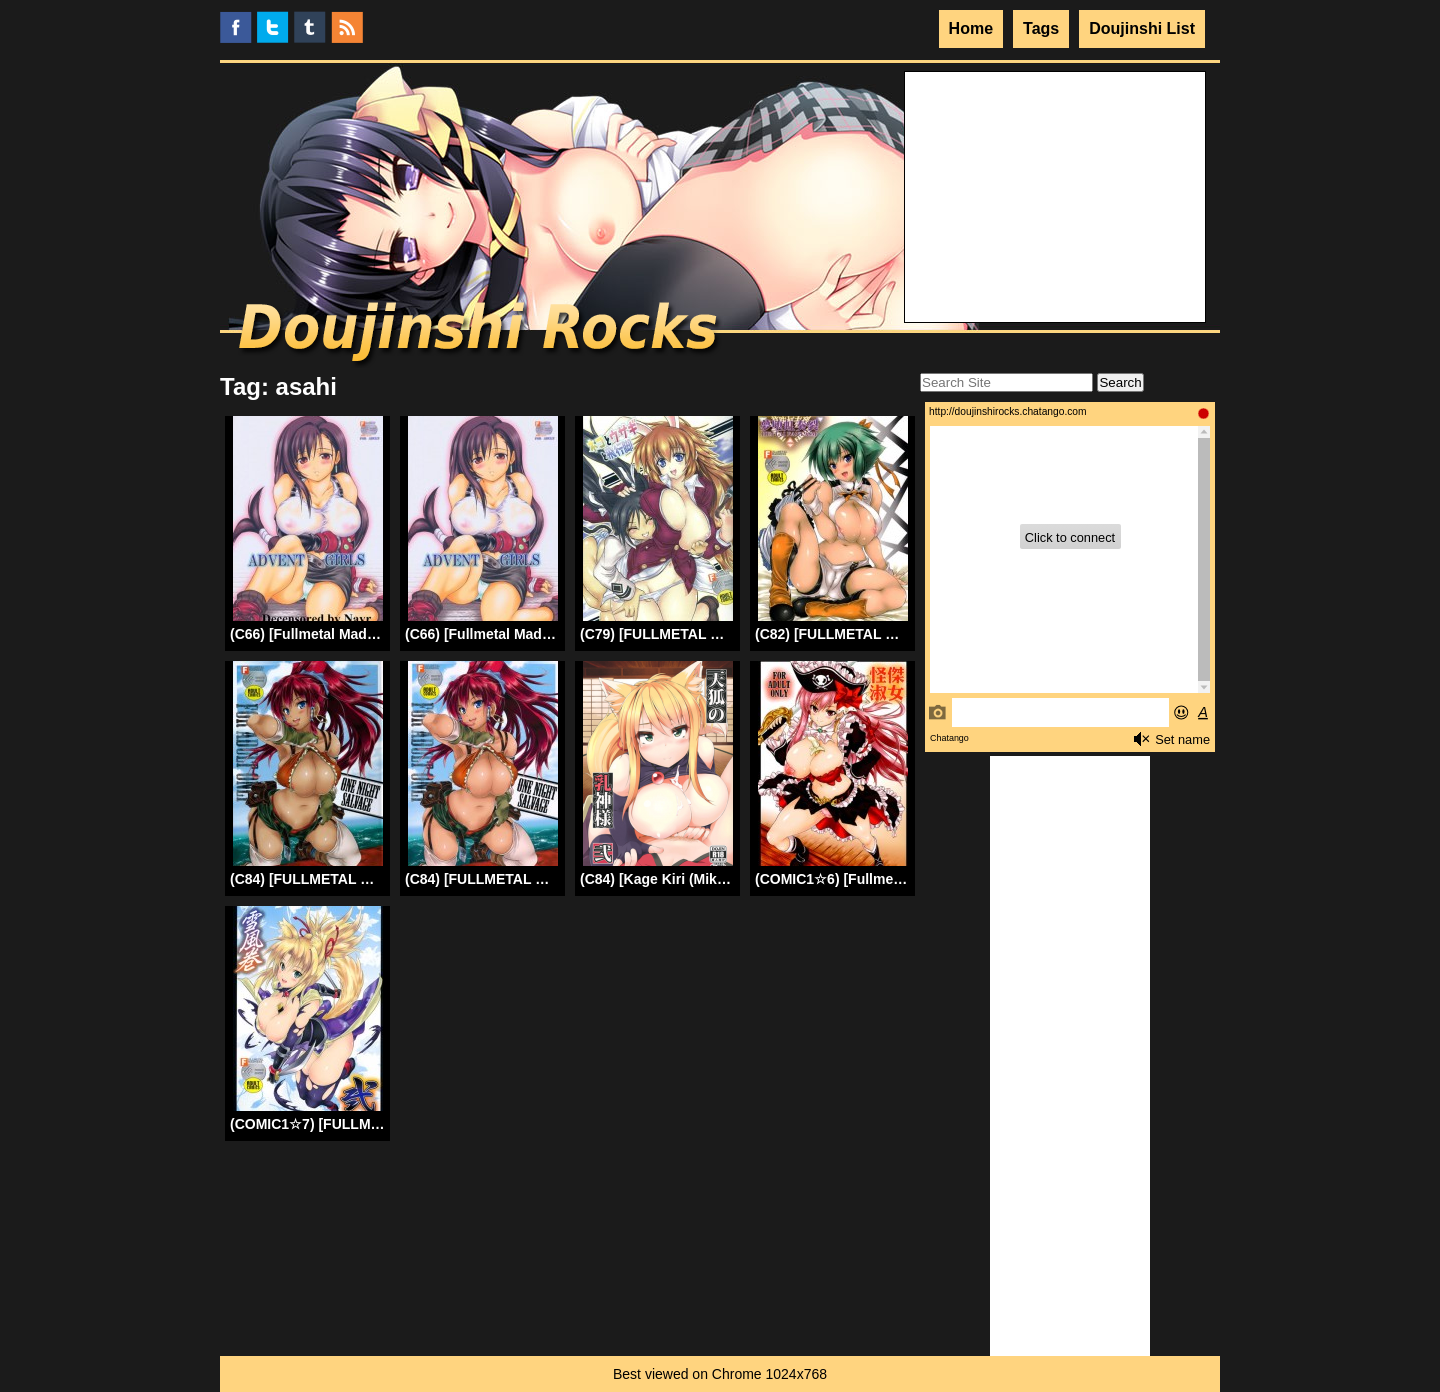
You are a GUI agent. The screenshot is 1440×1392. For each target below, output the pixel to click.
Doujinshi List (1142, 28)
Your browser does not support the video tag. (1055, 147)
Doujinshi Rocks (480, 335)
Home (971, 28)
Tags (1041, 28)
